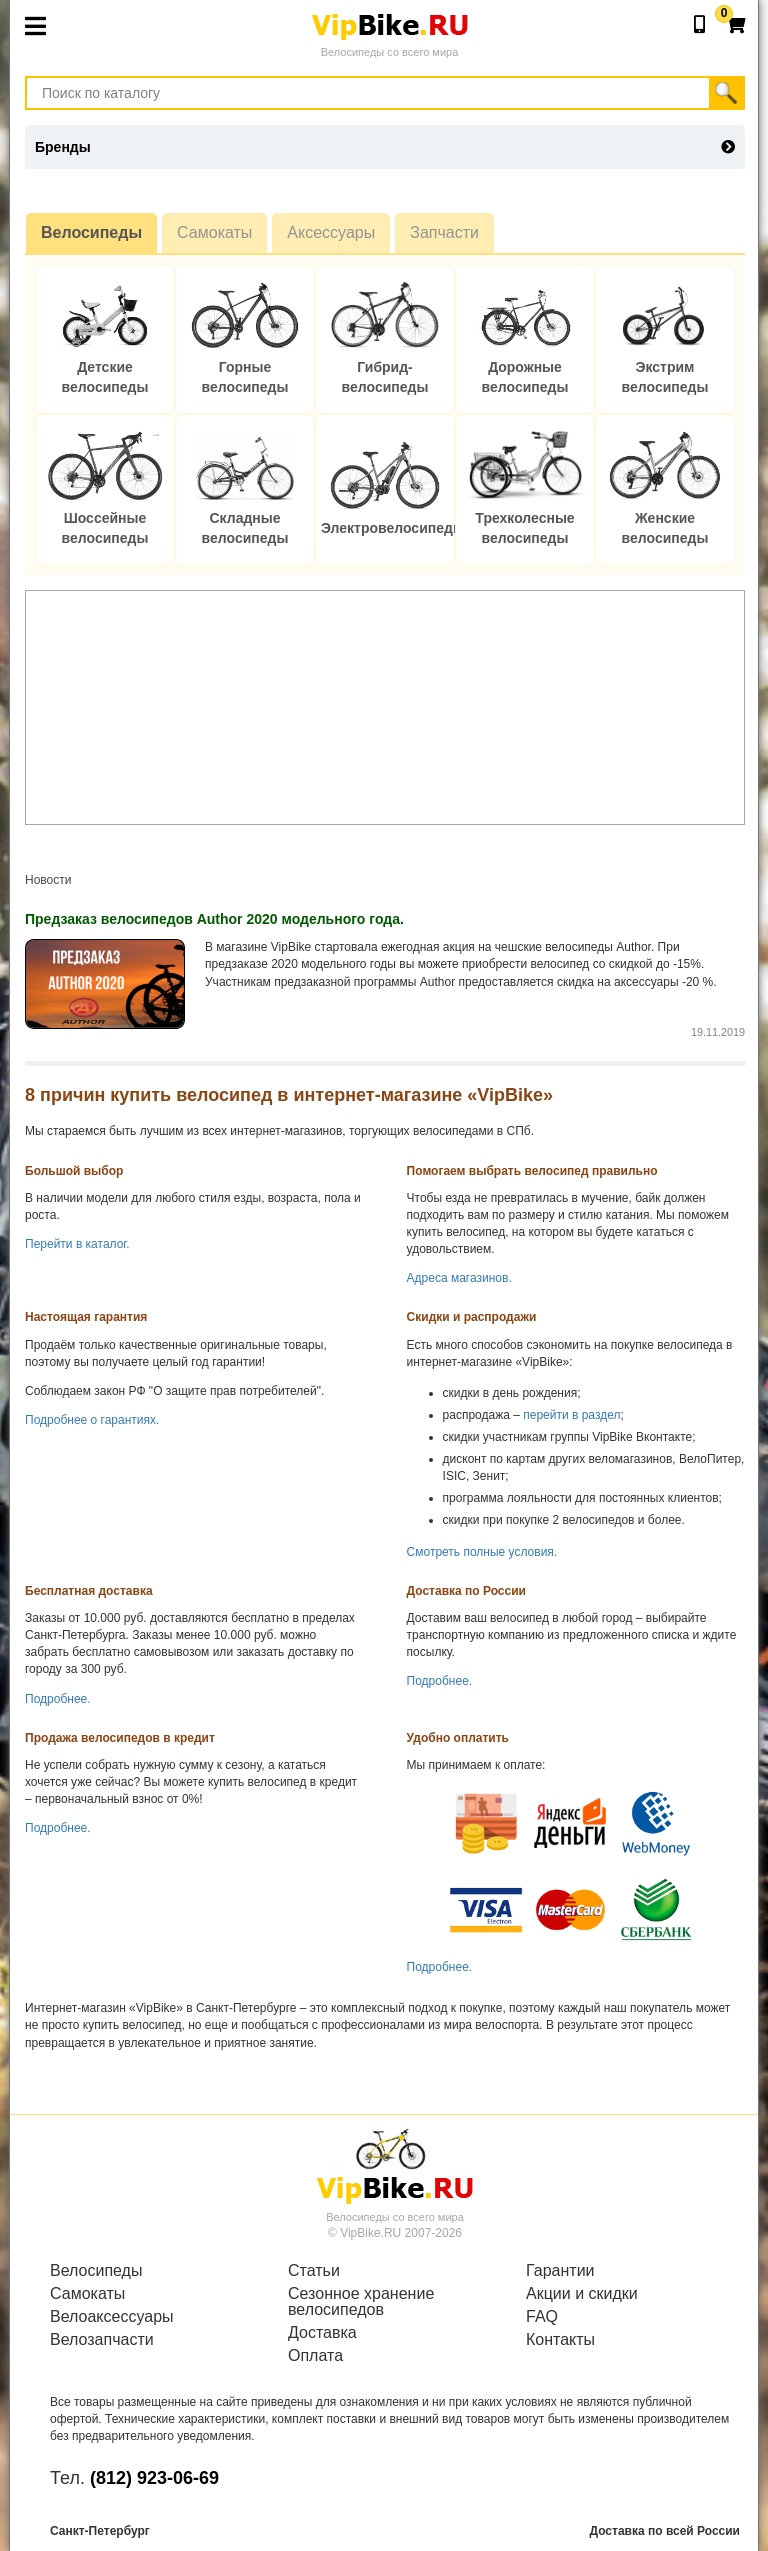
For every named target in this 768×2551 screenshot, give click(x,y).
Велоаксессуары (112, 2317)
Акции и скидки (582, 2294)
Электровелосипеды (393, 528)
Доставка (322, 2333)
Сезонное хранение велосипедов (361, 2302)
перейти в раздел (571, 1415)
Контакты (560, 2340)
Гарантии (560, 2271)
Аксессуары (331, 232)
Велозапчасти (102, 2340)
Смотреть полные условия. (482, 1552)
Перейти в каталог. (77, 1244)
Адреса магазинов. (459, 1278)
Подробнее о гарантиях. (92, 1420)
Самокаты (214, 232)
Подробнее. (58, 1699)
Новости (48, 880)
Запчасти (444, 232)
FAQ (542, 2317)
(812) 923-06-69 (154, 2478)
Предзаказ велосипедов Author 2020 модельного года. (214, 919)
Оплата (315, 2356)
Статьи (314, 2271)
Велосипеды (91, 232)
